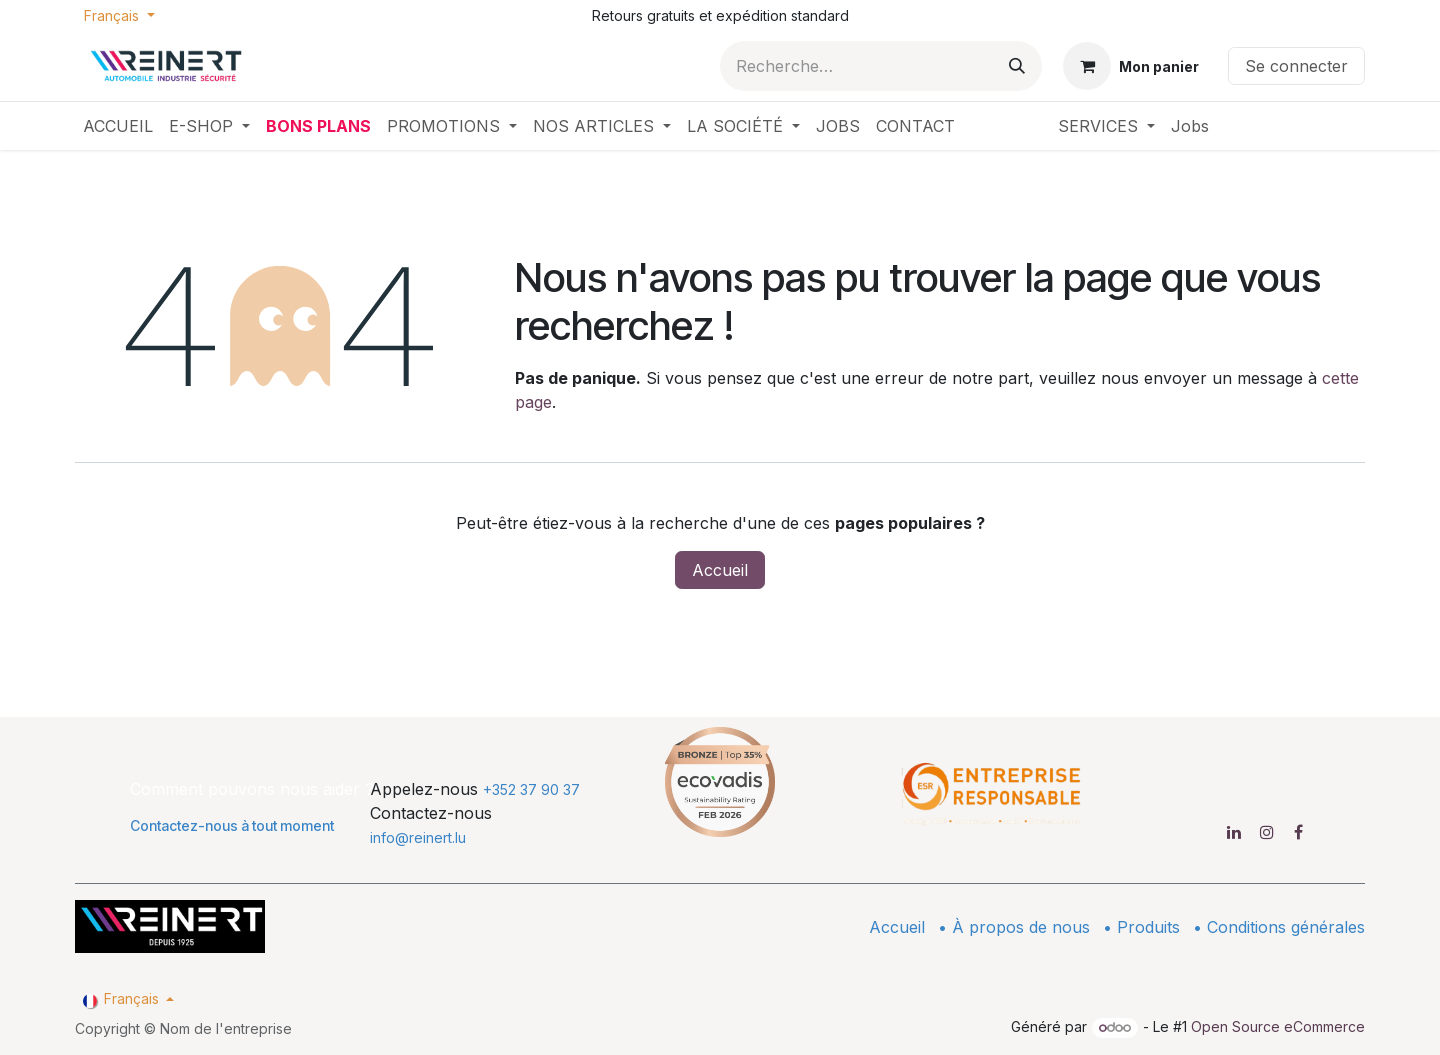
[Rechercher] (1017, 66)
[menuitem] (118, 126)
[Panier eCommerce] (1131, 66)
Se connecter (1296, 66)
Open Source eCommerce (1278, 1026)
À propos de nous (1021, 927)
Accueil (720, 570)
